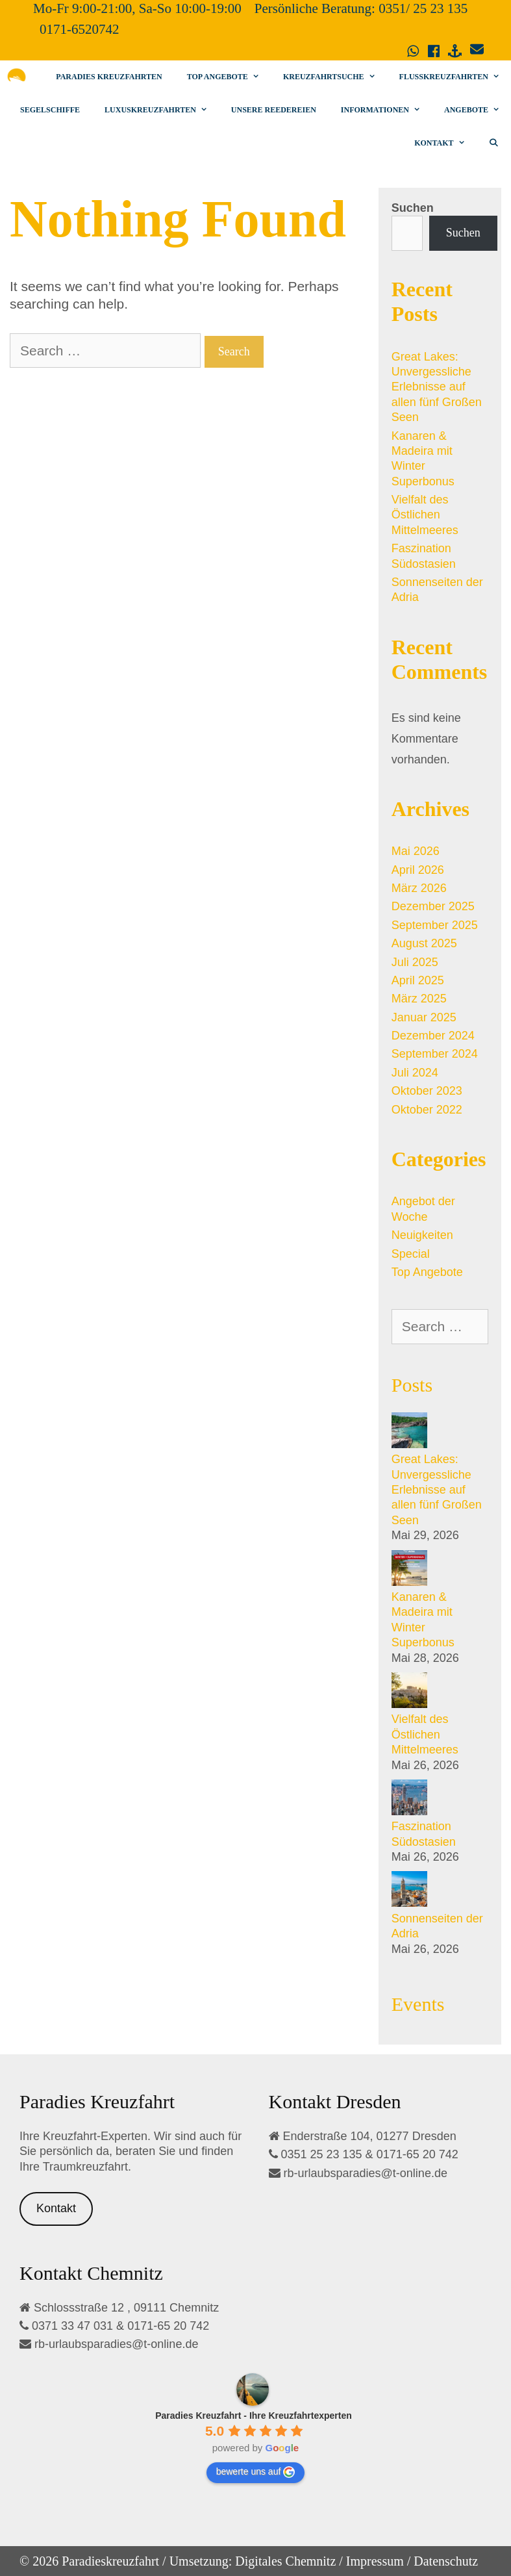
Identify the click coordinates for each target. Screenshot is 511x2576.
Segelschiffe (50, 109)
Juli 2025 (415, 962)
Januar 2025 (424, 1017)
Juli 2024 (415, 1072)
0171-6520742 (79, 29)
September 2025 (435, 925)
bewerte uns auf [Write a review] (255, 2472)
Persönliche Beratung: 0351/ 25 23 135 (361, 8)
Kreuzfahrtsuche (335, 77)
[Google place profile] (253, 2415)
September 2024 (435, 1053)
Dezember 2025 (433, 906)
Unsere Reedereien (273, 109)
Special (411, 1253)
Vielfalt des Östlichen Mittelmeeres (425, 515)
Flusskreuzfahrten (455, 77)
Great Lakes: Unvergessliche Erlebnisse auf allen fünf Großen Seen (437, 387)
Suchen (413, 207)
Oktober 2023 (427, 1090)
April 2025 (418, 980)
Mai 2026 (416, 851)
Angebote (477, 110)
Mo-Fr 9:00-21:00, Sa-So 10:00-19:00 (137, 8)
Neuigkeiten (422, 1235)
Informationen (386, 110)
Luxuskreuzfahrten (162, 110)
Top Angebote (229, 77)
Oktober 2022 (427, 1109)
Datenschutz (446, 2561)
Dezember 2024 (433, 1035)
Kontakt (445, 143)
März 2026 (419, 888)
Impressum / (378, 2561)
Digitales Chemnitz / (289, 2561)
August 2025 (424, 943)
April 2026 (418, 869)
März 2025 (419, 998)
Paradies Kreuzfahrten (109, 76)
